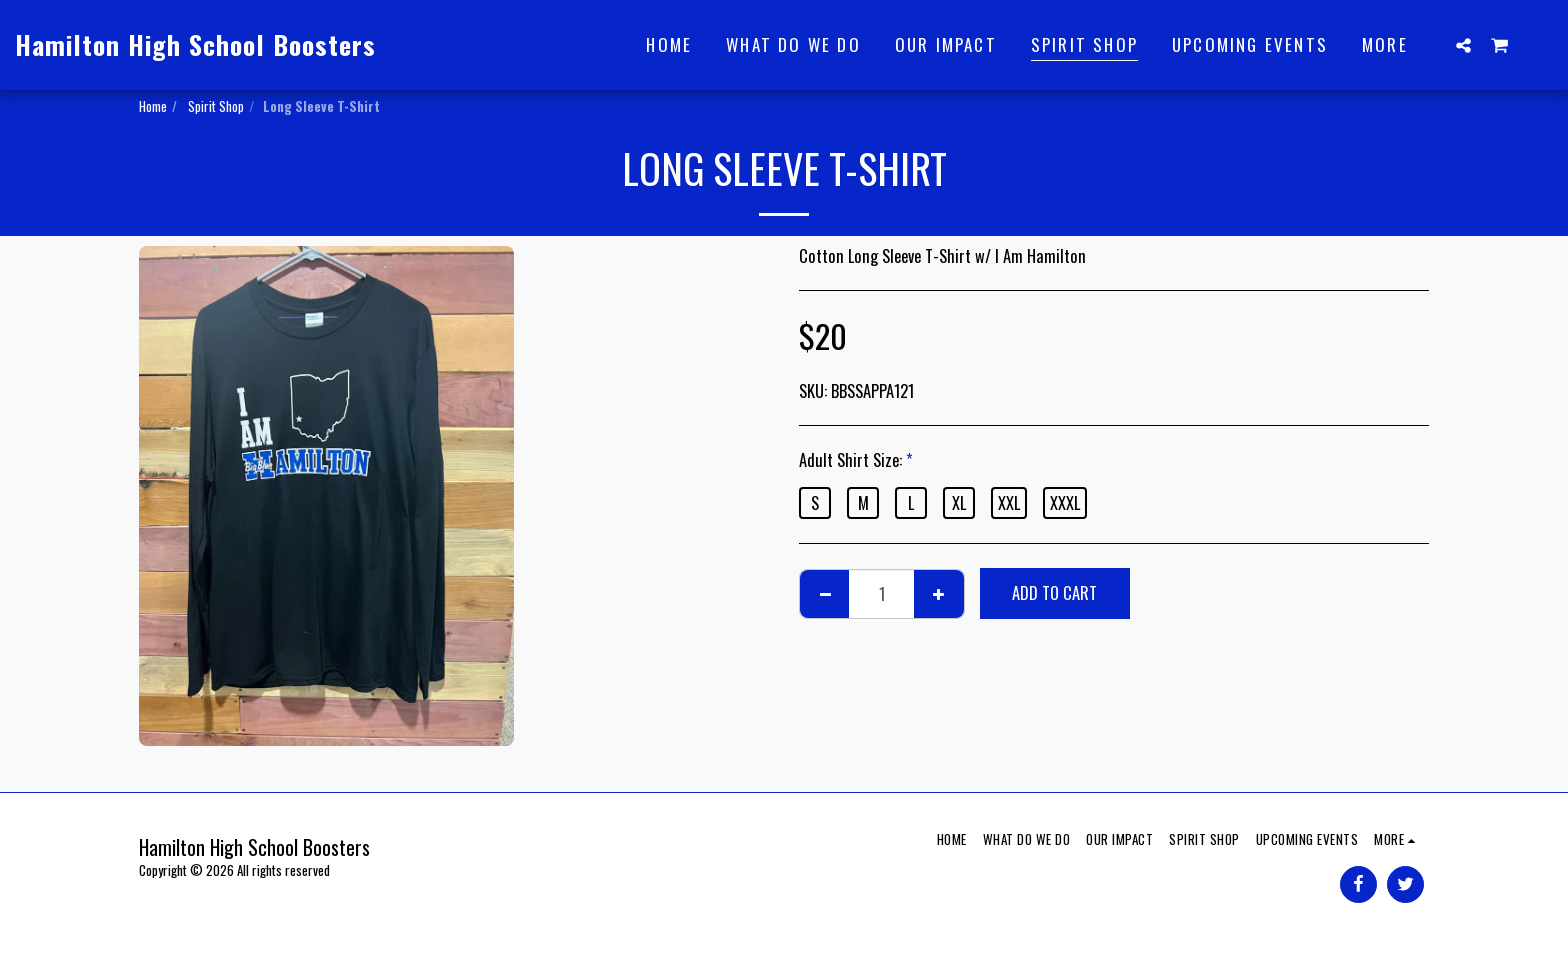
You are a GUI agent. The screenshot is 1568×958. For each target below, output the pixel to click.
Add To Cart (1054, 592)
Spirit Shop (214, 106)
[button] (1463, 45)
